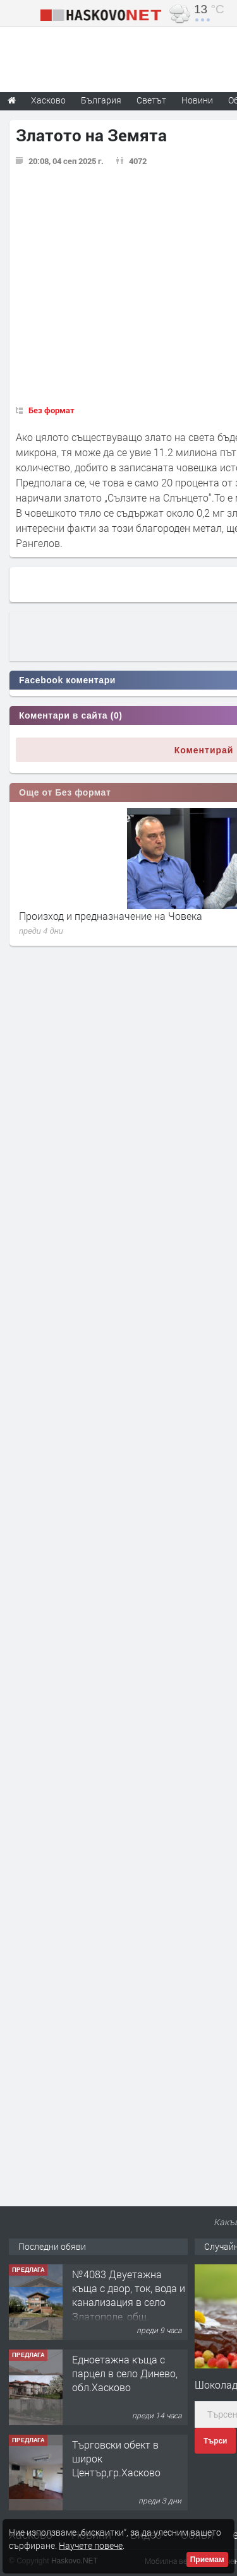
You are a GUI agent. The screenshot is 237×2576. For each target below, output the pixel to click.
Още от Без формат (65, 792)
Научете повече (91, 2545)
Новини (197, 100)
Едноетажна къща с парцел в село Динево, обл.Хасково (125, 2373)
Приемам (207, 2559)
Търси (215, 2441)
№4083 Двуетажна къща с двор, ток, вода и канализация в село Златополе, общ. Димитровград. (128, 2302)
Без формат (51, 410)
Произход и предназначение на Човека (110, 915)
